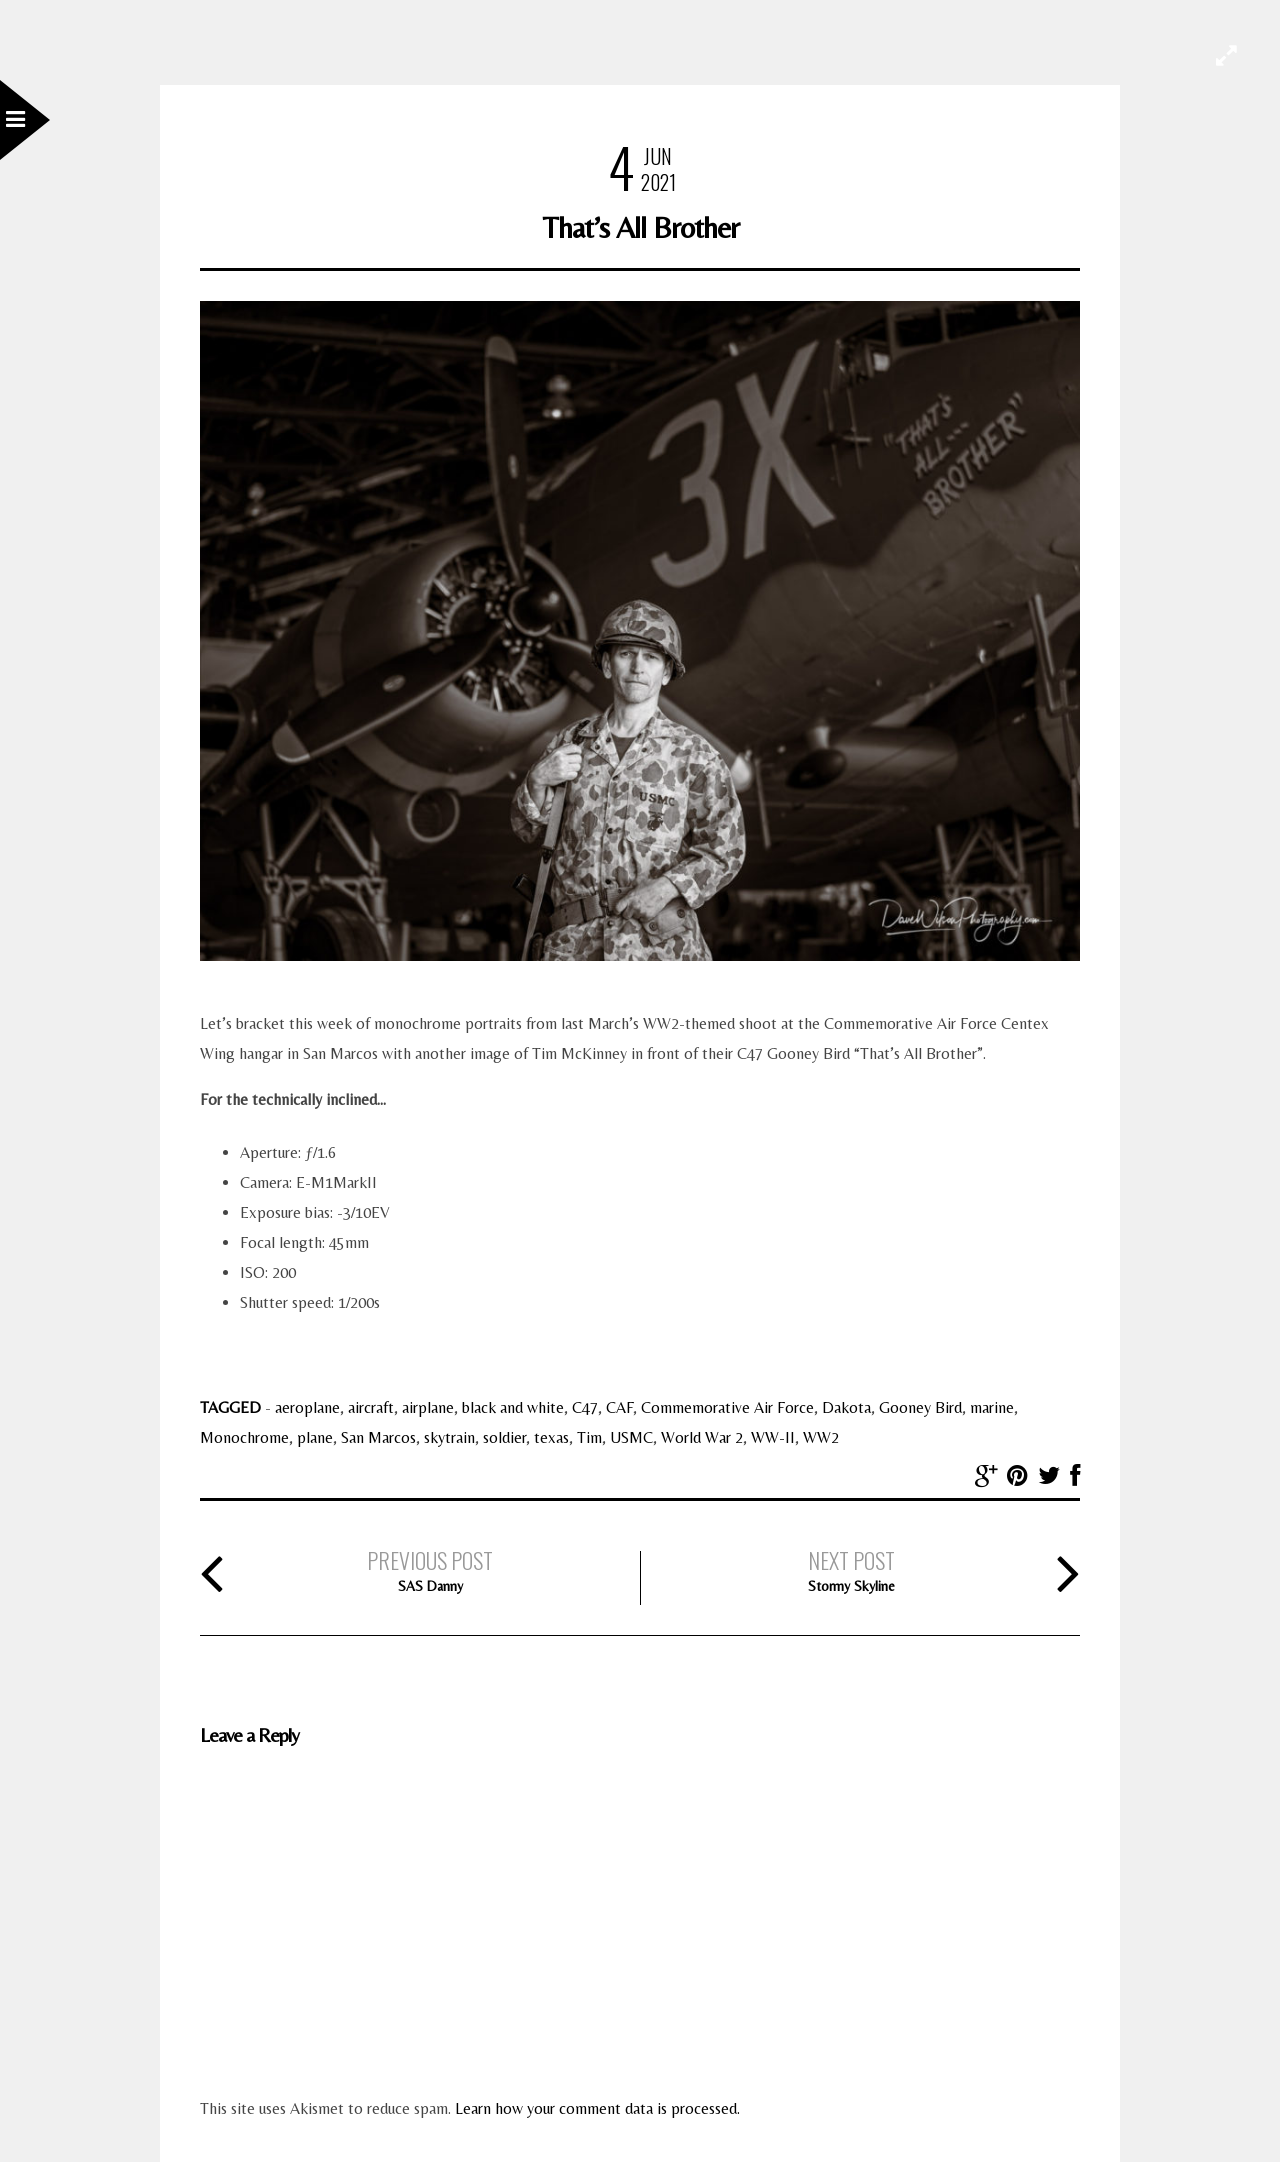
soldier (504, 1437)
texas (551, 1437)
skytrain (449, 1437)
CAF (619, 1407)
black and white (513, 1407)
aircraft (371, 1407)
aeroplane (307, 1407)
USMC (631, 1437)
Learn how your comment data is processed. (597, 2108)
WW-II (773, 1437)
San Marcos (378, 1437)
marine (992, 1407)
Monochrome (244, 1437)
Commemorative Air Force (727, 1407)
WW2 (821, 1437)
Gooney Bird (920, 1407)
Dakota (846, 1407)
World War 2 (702, 1437)
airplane (428, 1407)
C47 (585, 1407)
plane (315, 1437)
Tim (589, 1437)
